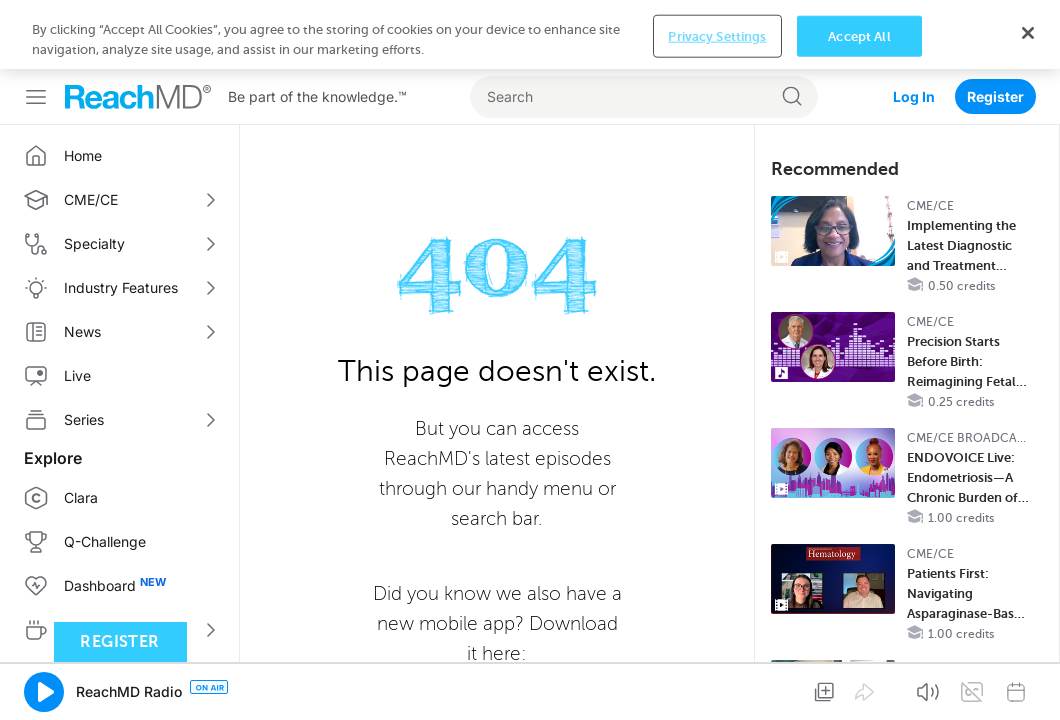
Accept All (859, 687)
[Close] (1028, 685)
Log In (914, 27)
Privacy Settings (717, 687)
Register (995, 27)
